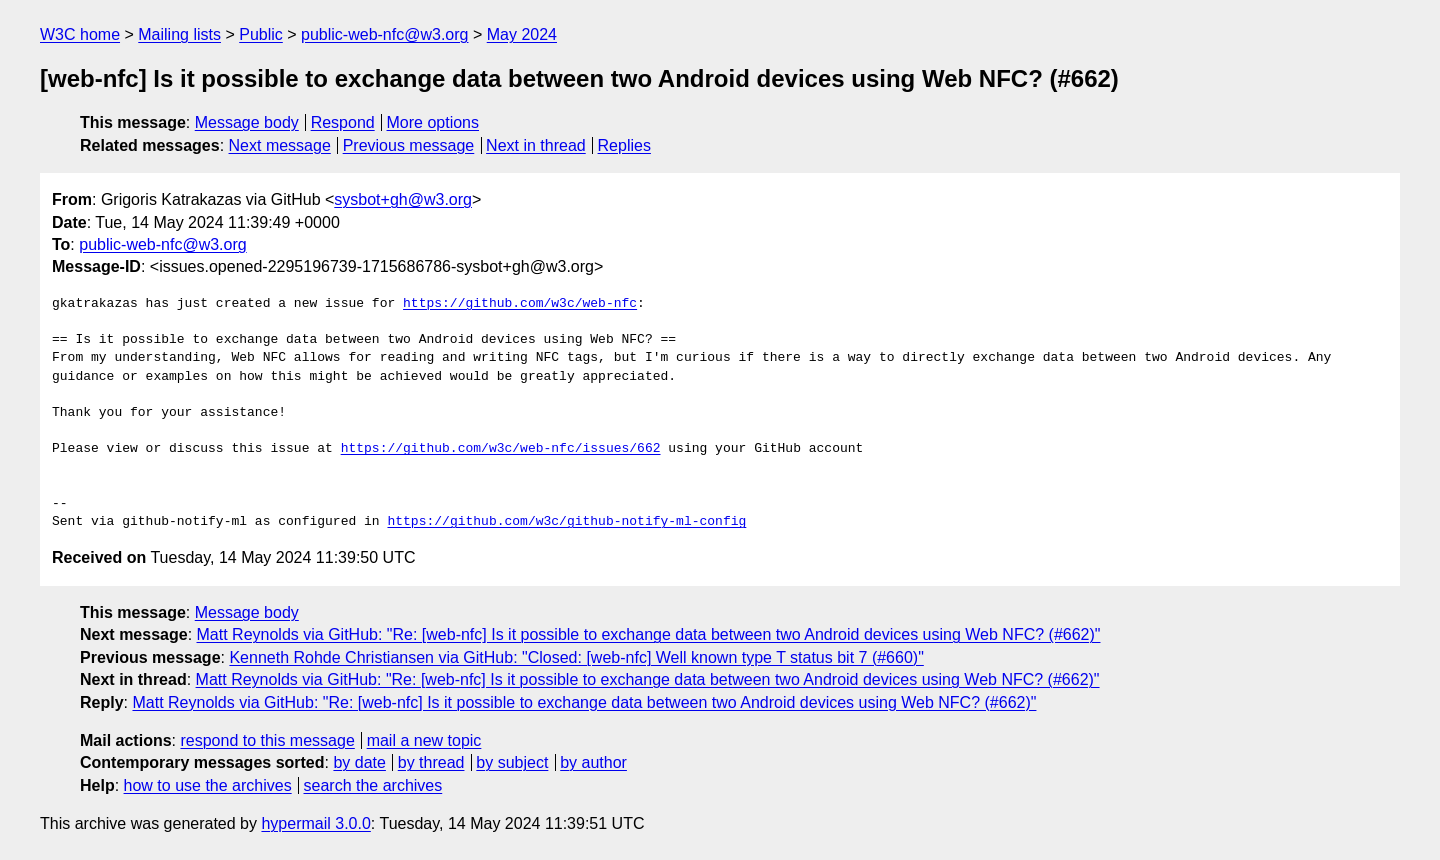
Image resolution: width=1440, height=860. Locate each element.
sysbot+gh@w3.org (403, 199)
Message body (247, 122)
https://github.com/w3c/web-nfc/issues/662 (501, 449)
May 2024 (522, 34)
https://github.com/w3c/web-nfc (520, 304)
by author (593, 762)
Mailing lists (179, 34)
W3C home (80, 34)
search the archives (373, 785)
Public (261, 34)
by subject (512, 762)
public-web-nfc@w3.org (384, 34)
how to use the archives (208, 785)
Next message (280, 145)
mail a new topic (424, 740)
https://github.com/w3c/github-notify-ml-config (566, 522)
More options (433, 122)
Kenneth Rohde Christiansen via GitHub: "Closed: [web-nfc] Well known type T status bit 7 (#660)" (576, 657)
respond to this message (267, 740)
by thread (431, 762)
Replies (624, 145)
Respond (343, 122)
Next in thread (536, 145)
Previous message (409, 145)
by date (359, 762)
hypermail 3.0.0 (315, 823)
